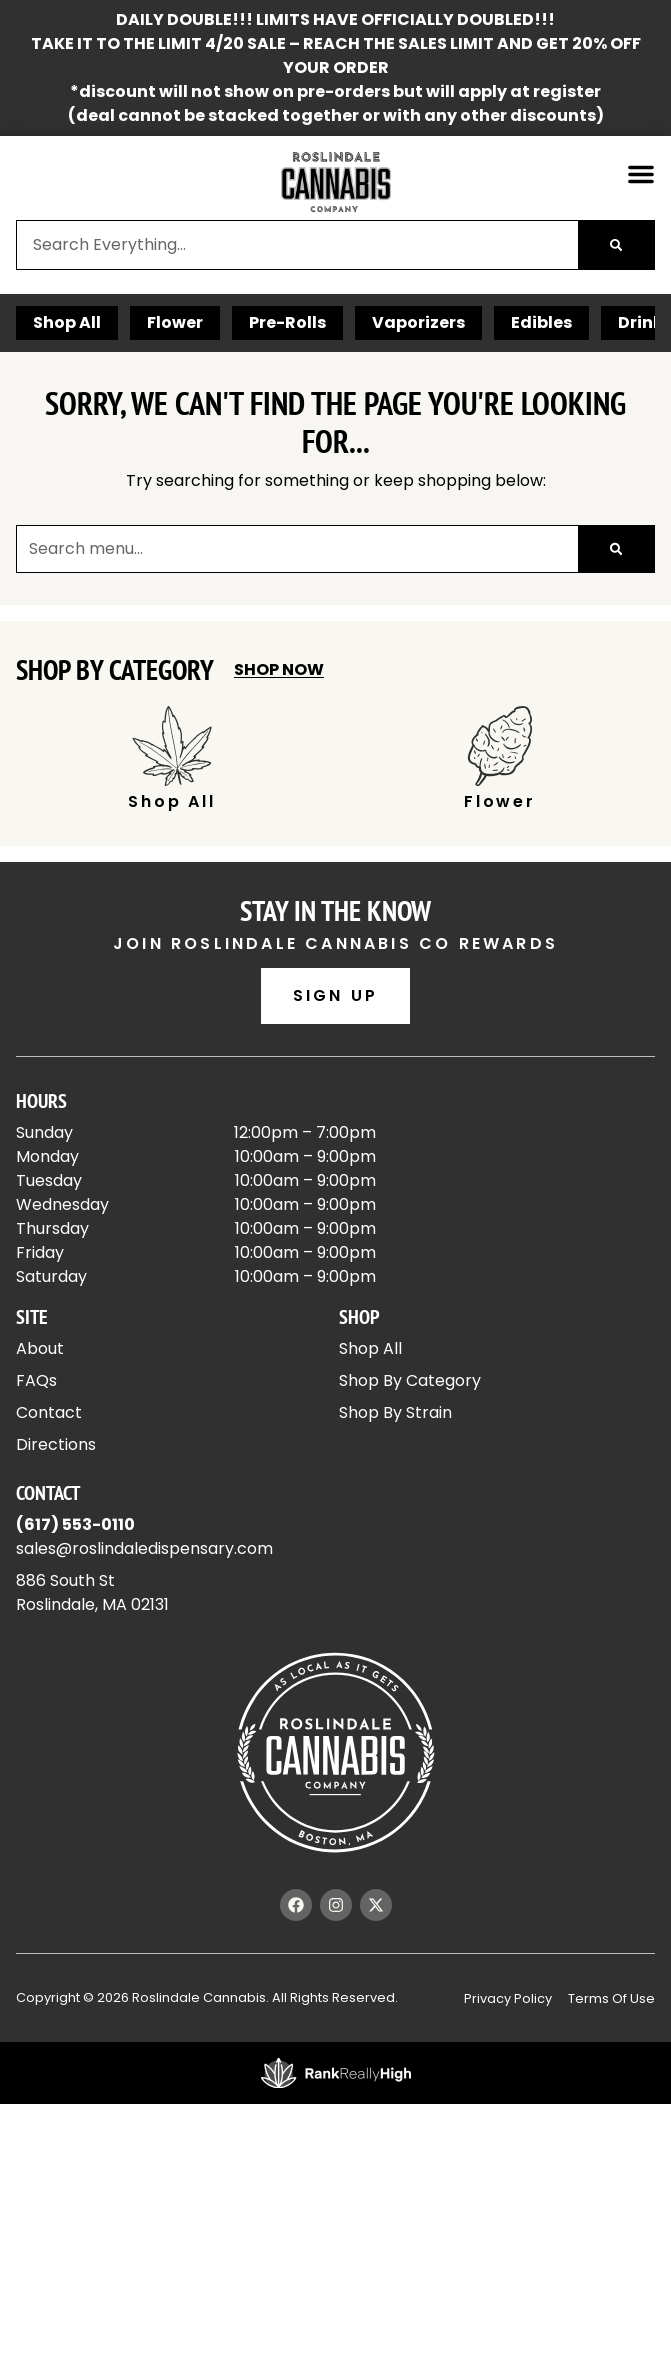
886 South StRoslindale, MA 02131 (92, 1592)
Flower (175, 322)
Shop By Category (410, 1380)
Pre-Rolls (287, 322)
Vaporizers (418, 322)
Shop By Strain (395, 1412)
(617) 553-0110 (75, 1524)
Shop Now (279, 669)
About (40, 1348)
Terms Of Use (611, 1998)
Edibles (541, 322)
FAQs (36, 1380)
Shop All (67, 322)
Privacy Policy (508, 1998)
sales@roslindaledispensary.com (144, 1548)
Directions (56, 1444)
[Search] (616, 245)
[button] (641, 174)
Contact (49, 1412)
